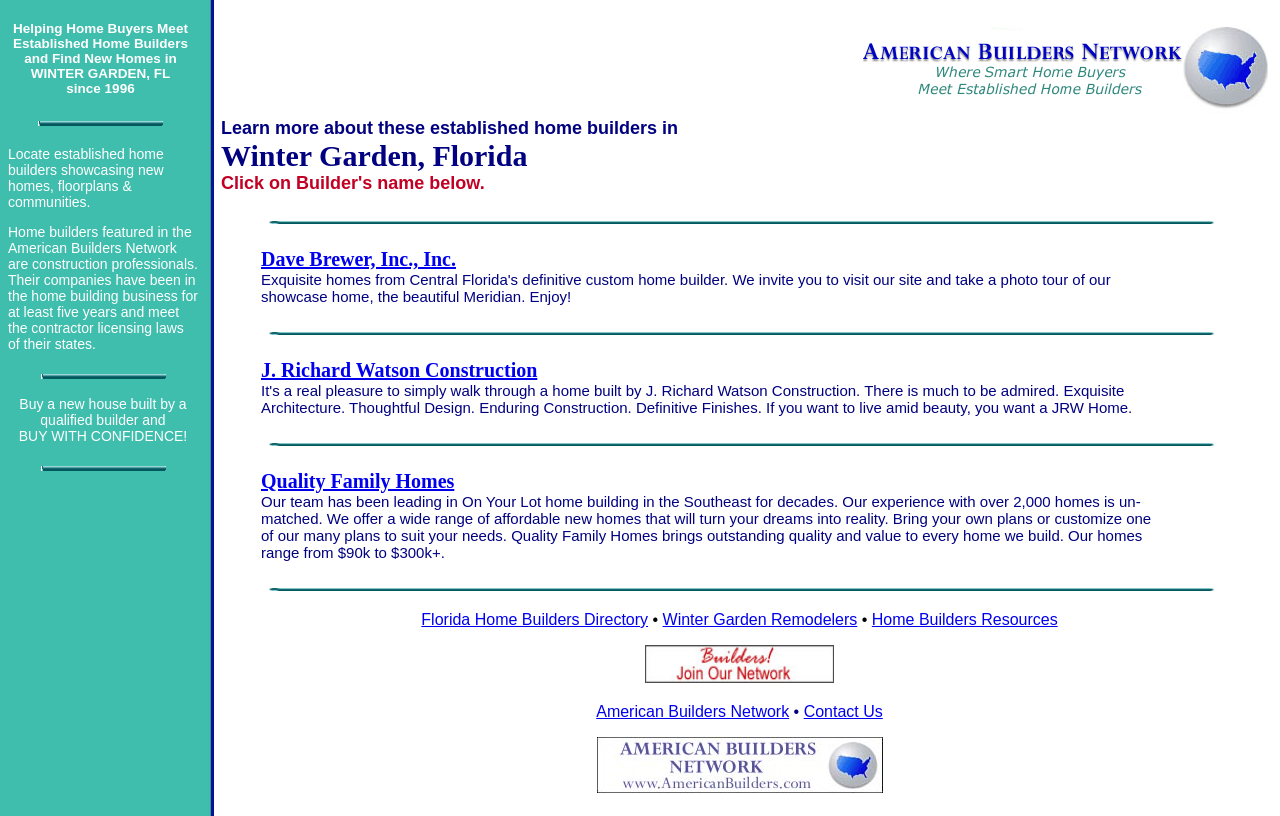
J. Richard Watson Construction (399, 370)
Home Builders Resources (965, 619)
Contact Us (843, 711)
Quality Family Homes (357, 481)
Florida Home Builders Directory (534, 619)
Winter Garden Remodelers (760, 619)
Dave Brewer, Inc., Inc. (358, 259)
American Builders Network (692, 711)
